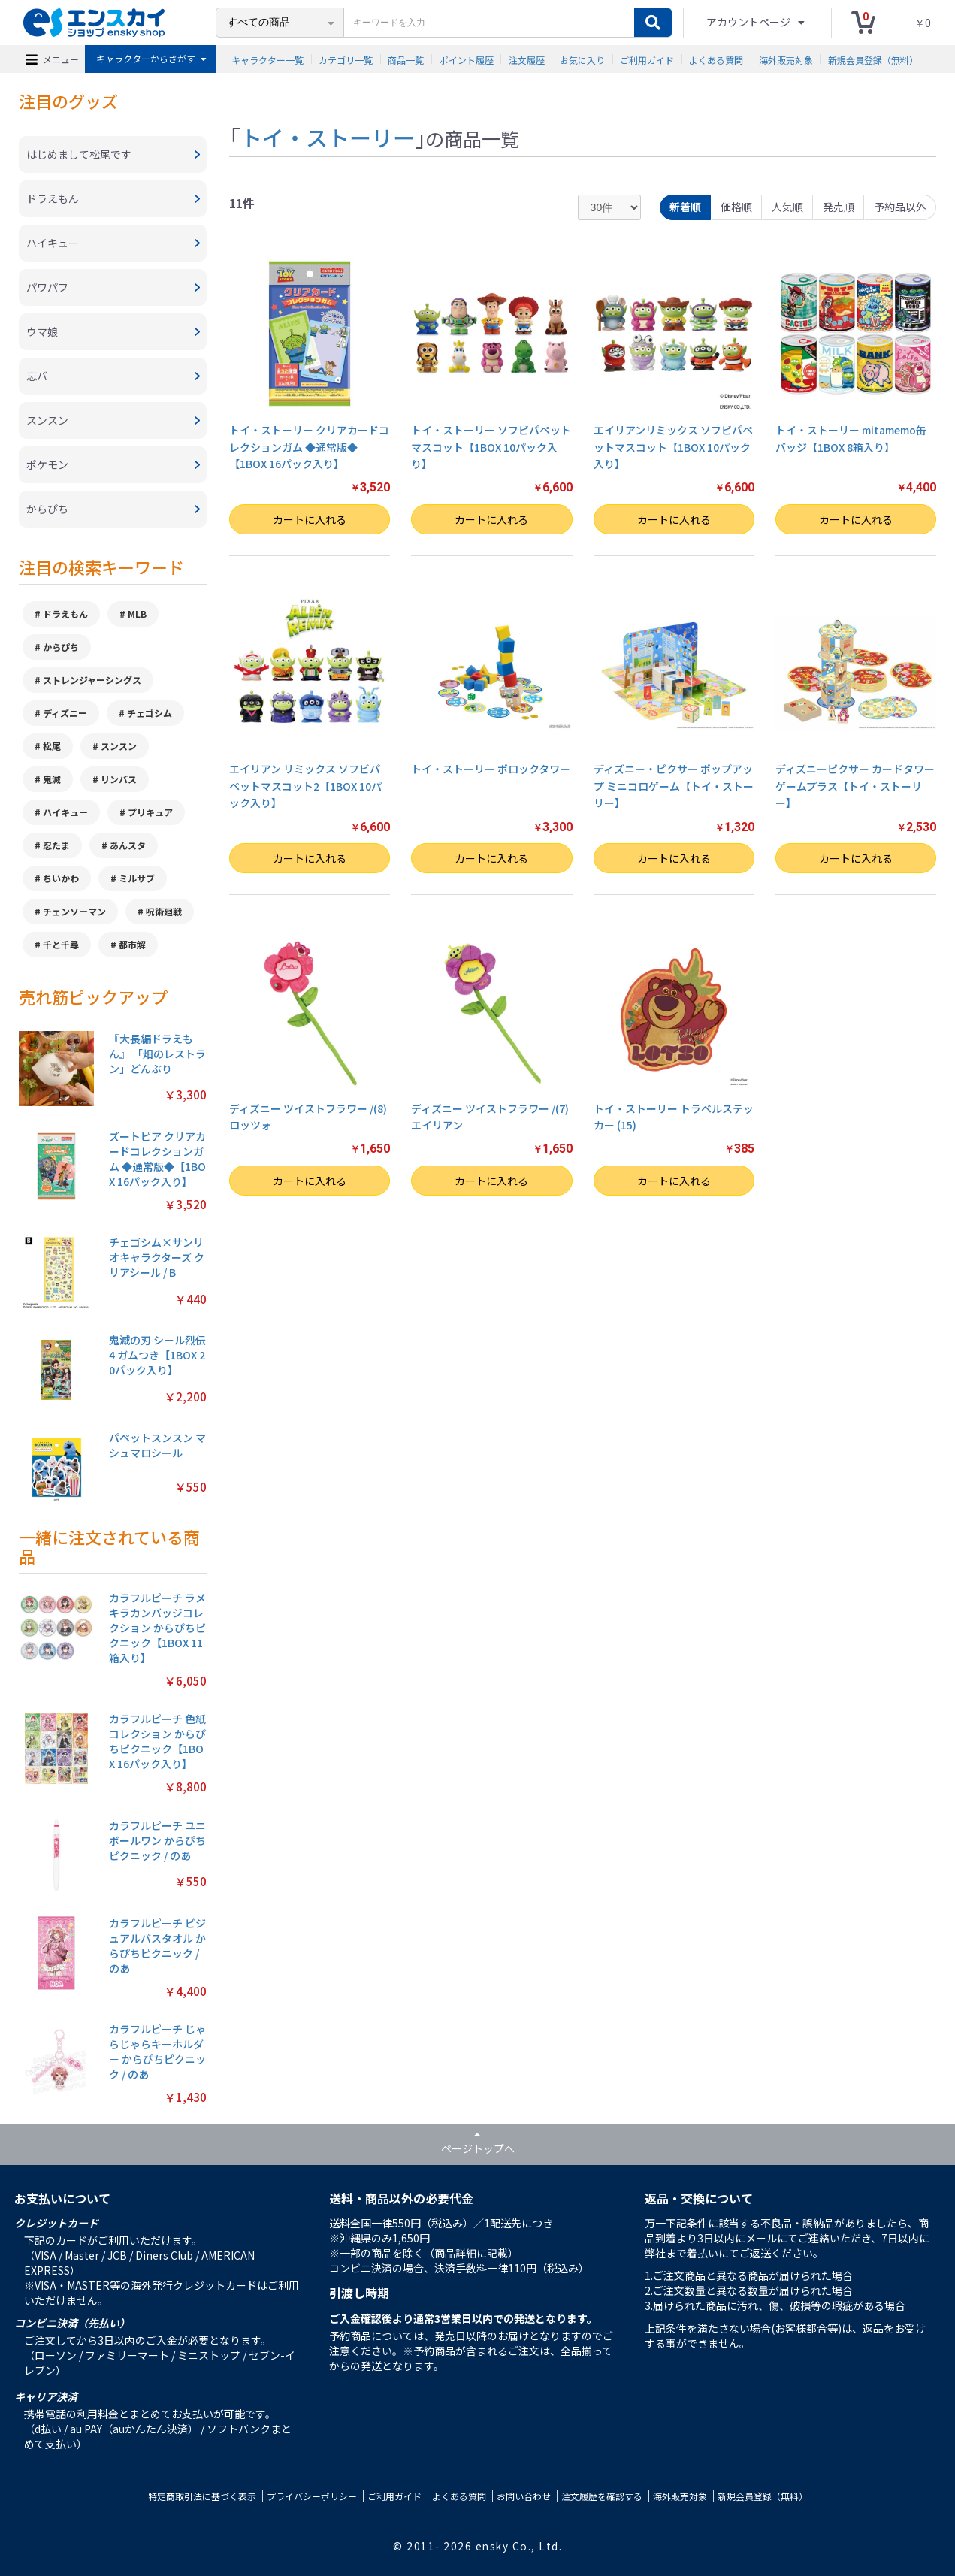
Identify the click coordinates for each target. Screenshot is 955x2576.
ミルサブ (137, 878)
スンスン (119, 745)
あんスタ (128, 845)
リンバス (119, 778)
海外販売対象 (786, 59)
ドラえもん (65, 613)
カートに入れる (309, 519)
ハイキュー (65, 812)
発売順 (838, 206)
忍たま (56, 845)
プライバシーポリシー (312, 2496)
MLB (137, 613)
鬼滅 (52, 778)
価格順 (736, 206)
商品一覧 (406, 59)
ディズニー (65, 712)
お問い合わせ (524, 2496)
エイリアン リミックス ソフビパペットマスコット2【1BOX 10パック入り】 (305, 785)
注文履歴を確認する (601, 2496)
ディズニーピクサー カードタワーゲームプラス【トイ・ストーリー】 (855, 785)
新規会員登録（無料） (873, 59)
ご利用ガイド (647, 59)
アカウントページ (749, 21)
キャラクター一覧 (267, 59)
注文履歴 (527, 59)
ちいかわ (61, 878)
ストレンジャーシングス (92, 679)
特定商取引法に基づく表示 (202, 2496)
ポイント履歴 (467, 59)
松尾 (52, 745)
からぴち (61, 646)
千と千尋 (61, 944)
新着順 (685, 206)
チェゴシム (149, 712)
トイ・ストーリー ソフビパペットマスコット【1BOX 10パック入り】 (491, 446)
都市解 (132, 944)
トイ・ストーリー (327, 137)
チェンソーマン (74, 911)
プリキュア (150, 812)
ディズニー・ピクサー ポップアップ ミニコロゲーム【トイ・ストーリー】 (674, 785)
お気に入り (582, 59)
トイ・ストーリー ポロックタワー (490, 768)
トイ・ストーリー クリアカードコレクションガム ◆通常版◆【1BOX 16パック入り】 (309, 446)
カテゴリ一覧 (346, 59)
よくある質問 (716, 59)
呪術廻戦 (164, 911)
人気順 (787, 206)
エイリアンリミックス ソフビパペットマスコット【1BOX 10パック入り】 (673, 446)
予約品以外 (900, 206)
